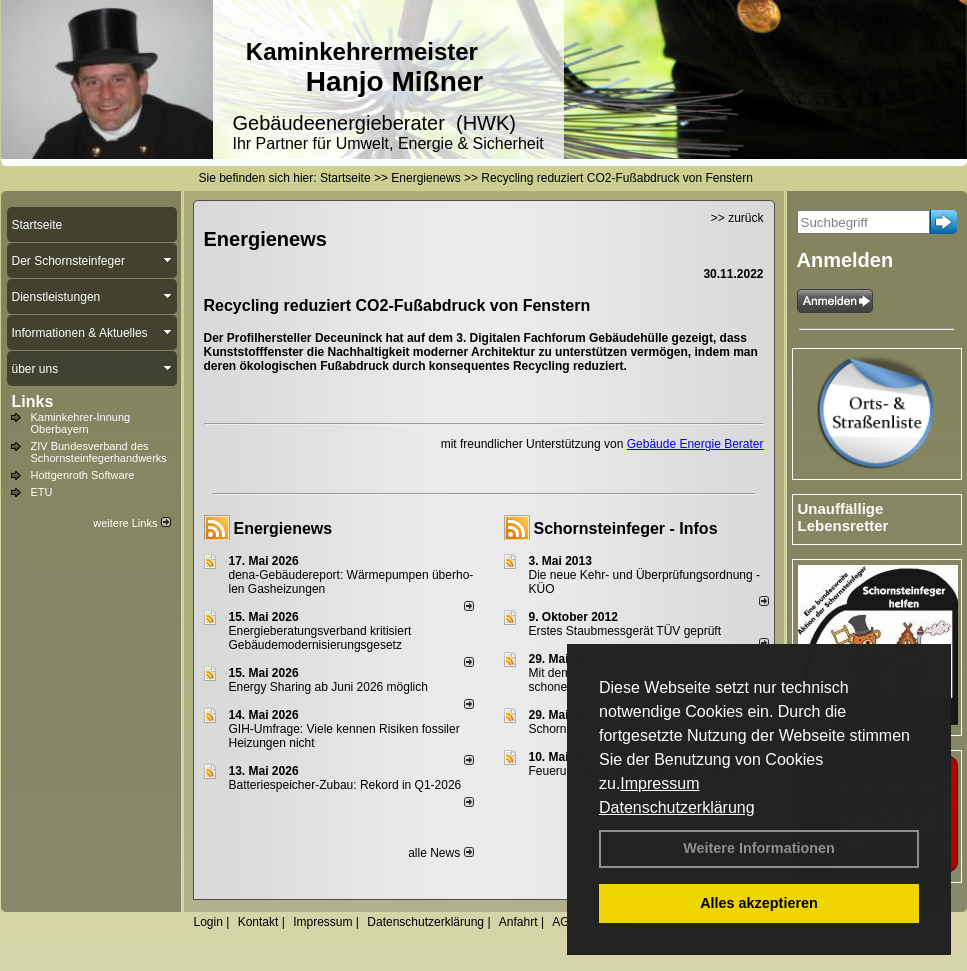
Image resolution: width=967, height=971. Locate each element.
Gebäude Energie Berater (695, 444)
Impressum (659, 783)
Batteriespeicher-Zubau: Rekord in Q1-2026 (345, 785)
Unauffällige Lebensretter (843, 517)
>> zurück (737, 218)
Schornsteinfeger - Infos (626, 528)
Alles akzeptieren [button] (759, 903)
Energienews (283, 528)
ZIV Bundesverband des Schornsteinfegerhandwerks (99, 452)
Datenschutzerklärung (677, 807)
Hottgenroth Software (83, 475)
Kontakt (258, 922)
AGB (564, 922)
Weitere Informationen (759, 848)
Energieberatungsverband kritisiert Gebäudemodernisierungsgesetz (320, 638)
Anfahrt (518, 922)
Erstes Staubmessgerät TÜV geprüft (625, 631)
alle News (440, 853)
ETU (42, 492)
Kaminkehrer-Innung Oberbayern (81, 423)
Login (208, 922)
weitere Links (131, 523)
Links (33, 401)
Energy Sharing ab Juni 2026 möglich (328, 687)
